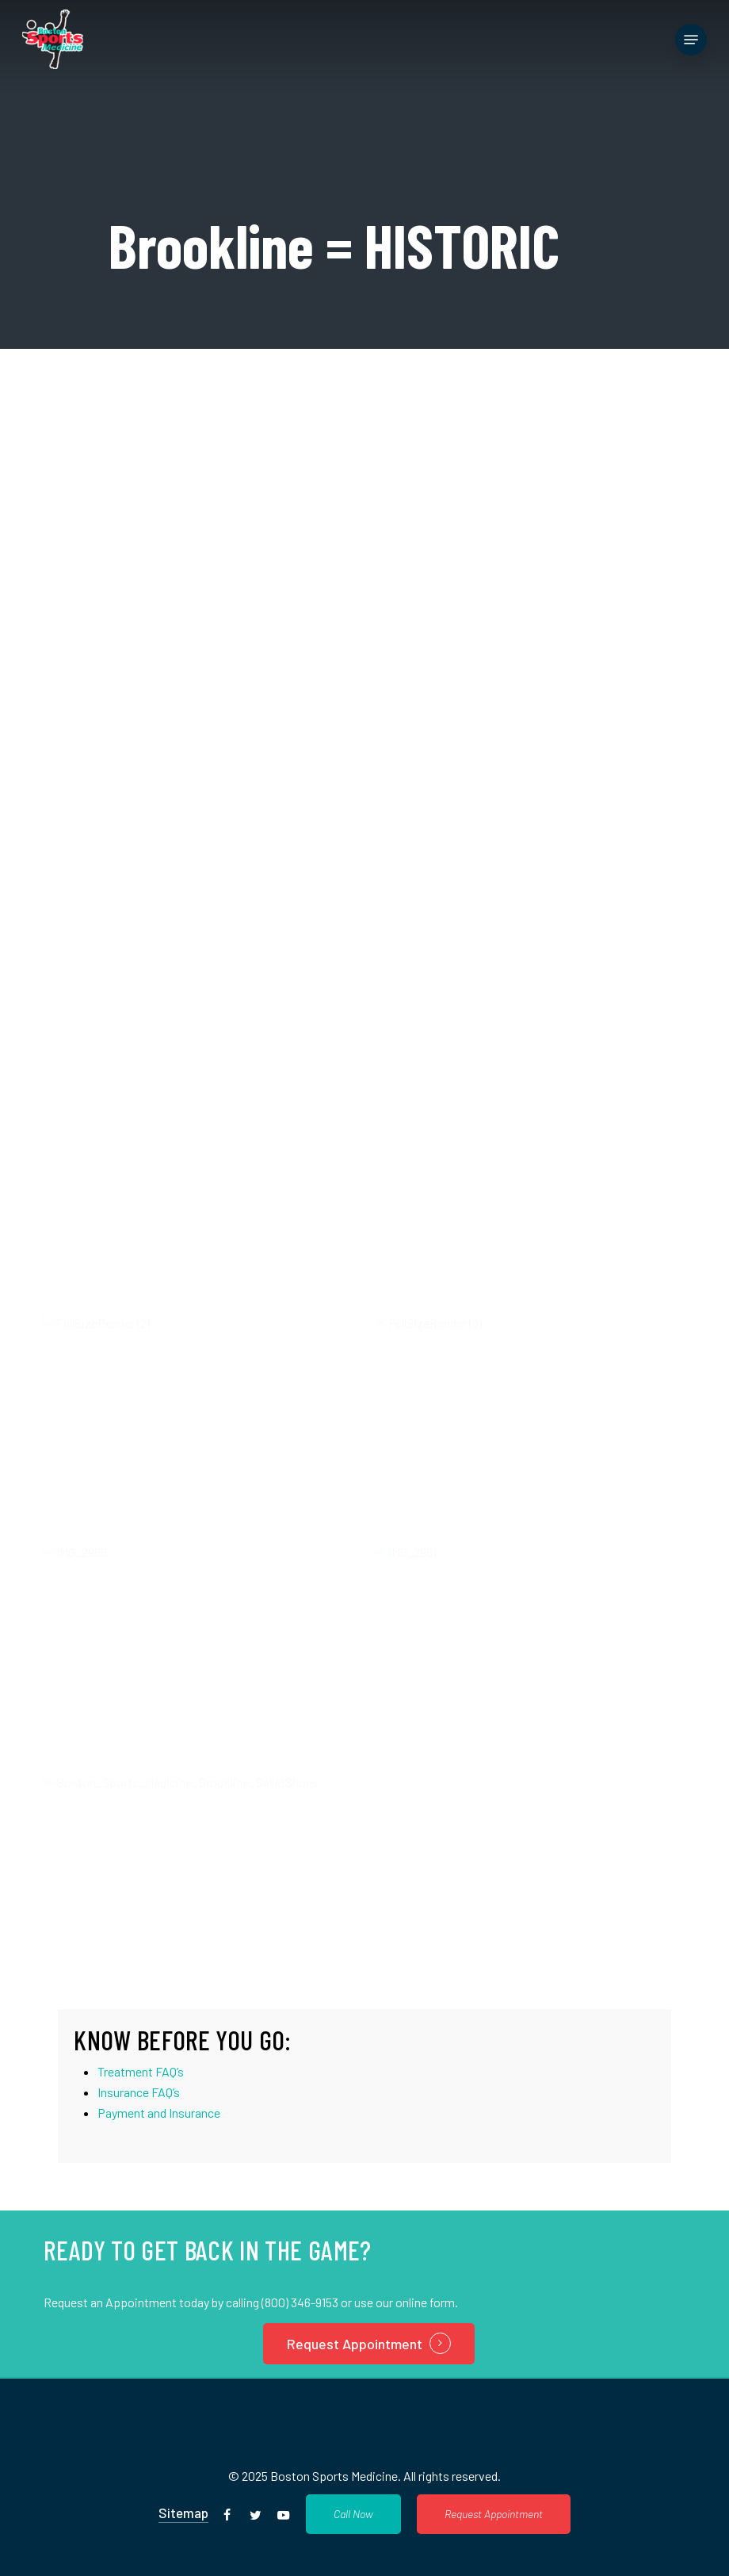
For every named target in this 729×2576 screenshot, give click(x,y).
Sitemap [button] (183, 2512)
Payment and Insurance (158, 2112)
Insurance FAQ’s (138, 2091)
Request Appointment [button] (354, 2343)
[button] (691, 40)
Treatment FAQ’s (140, 2071)
